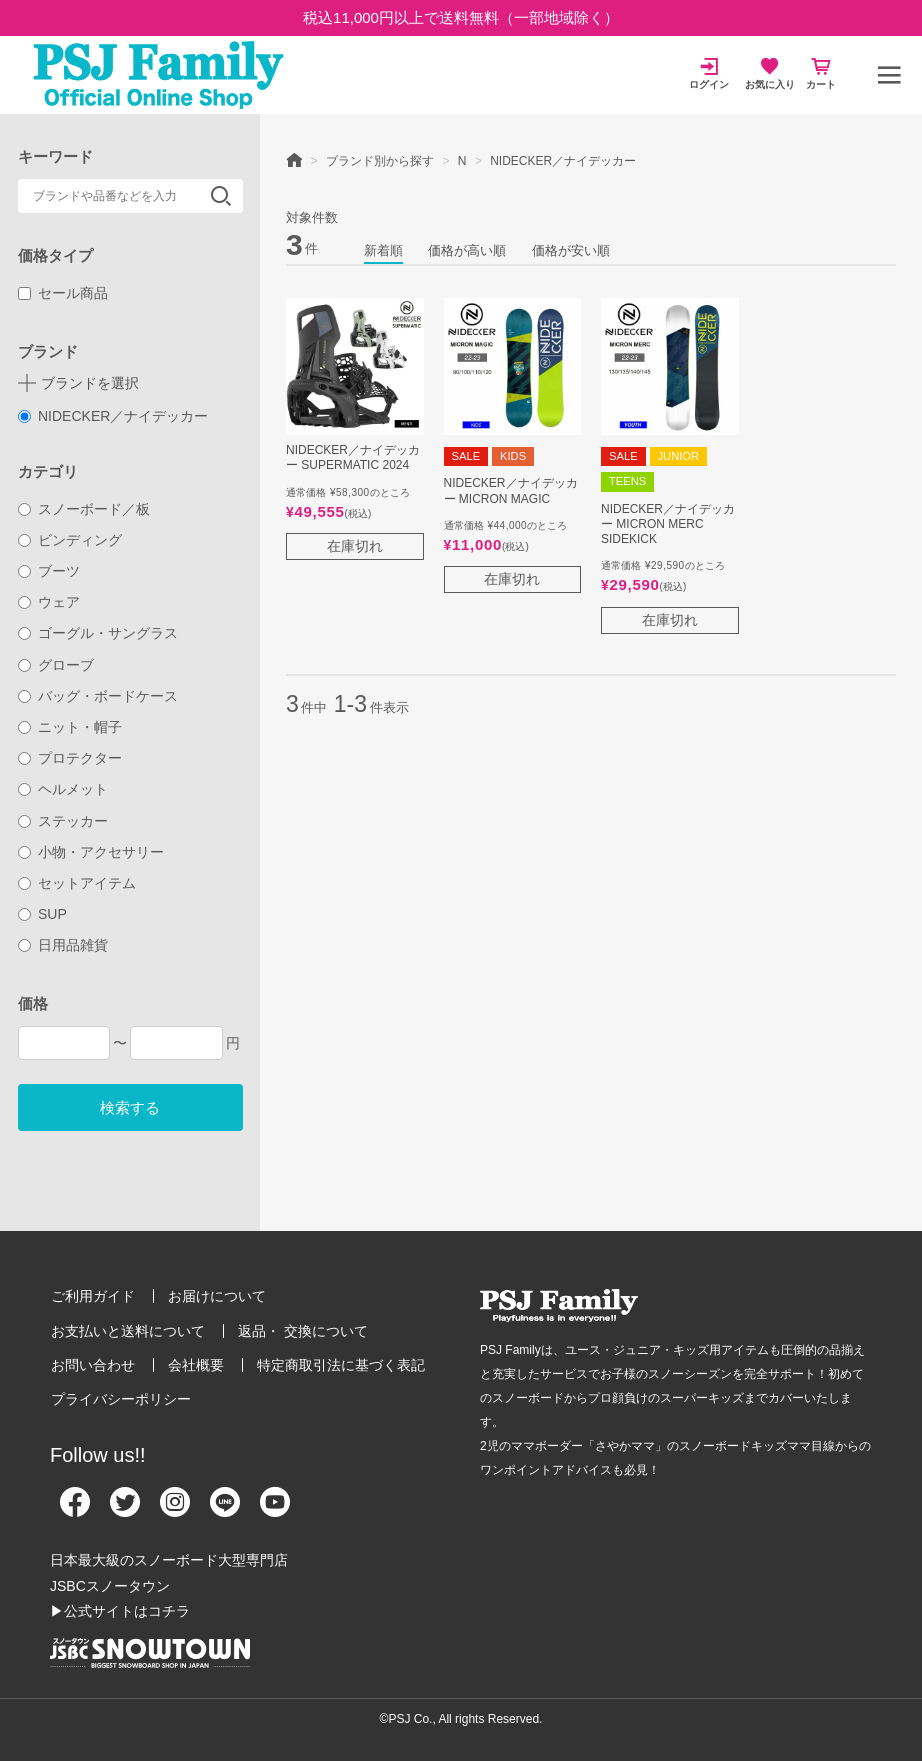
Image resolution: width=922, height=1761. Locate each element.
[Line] (225, 1510)
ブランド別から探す (380, 161)
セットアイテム (77, 883)
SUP (42, 914)
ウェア (49, 602)
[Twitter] (125, 1510)
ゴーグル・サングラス (98, 633)
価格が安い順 (571, 250)
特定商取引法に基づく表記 (341, 1365)
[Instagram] (175, 1510)
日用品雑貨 (63, 945)
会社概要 (196, 1365)
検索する (130, 1107)
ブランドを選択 (90, 383)
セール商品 (63, 293)
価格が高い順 (467, 250)
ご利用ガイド (93, 1296)
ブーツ (49, 571)
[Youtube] (275, 1510)
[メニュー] (889, 75)
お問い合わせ (93, 1365)
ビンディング (70, 540)
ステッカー (63, 821)
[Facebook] (75, 1510)
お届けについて (217, 1296)
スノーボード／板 (84, 509)
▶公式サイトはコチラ (120, 1611)
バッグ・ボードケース (98, 696)
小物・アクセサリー (91, 852)
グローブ (56, 665)
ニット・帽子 (70, 727)
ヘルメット (63, 789)
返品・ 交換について (303, 1331)
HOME (294, 159)
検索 (221, 196)
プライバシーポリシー (121, 1399)
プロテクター (70, 758)
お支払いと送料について (128, 1331)
